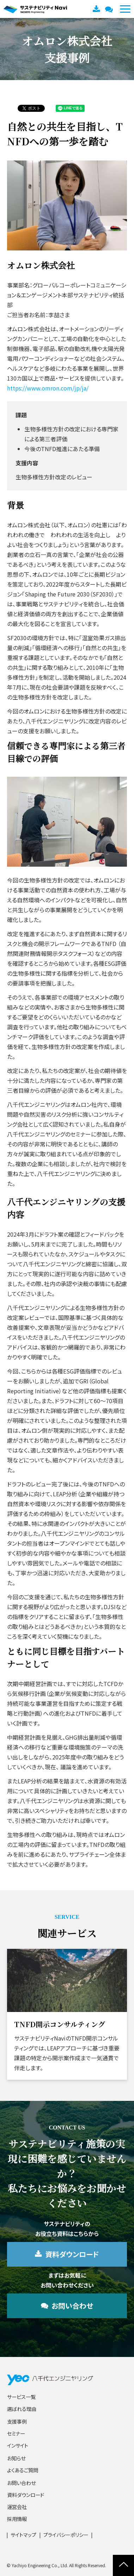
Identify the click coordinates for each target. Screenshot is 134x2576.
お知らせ (16, 2458)
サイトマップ (23, 2534)
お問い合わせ (109, 9)
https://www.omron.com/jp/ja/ (48, 388)
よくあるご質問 (22, 2470)
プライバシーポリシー (66, 2534)
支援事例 (17, 2421)
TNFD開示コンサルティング (59, 2024)
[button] (125, 9)
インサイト (17, 2445)
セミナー (16, 2433)
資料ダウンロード (97, 9)
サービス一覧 (21, 2396)
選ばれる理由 (21, 2408)
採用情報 (17, 2518)
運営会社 (17, 2506)
